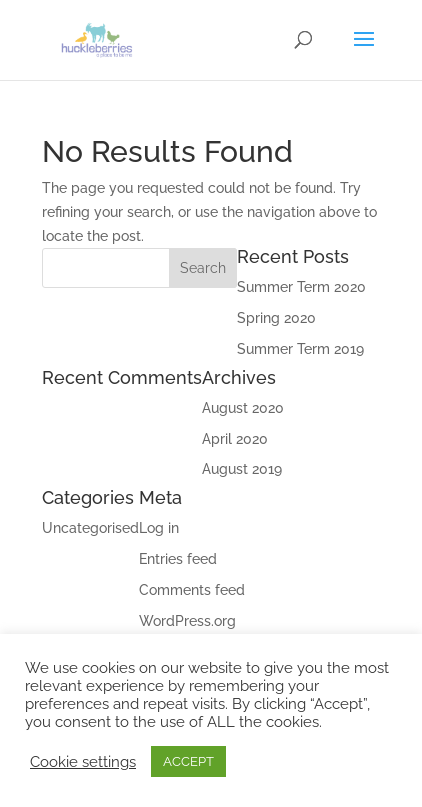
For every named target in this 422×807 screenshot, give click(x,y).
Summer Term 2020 (301, 287)
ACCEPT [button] (188, 761)
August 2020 (243, 408)
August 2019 (242, 469)
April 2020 (235, 439)
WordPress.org (187, 621)
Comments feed (192, 590)
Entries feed (178, 559)
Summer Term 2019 (300, 349)
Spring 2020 (276, 318)
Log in (159, 528)
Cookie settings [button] (83, 761)
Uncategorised (90, 528)
